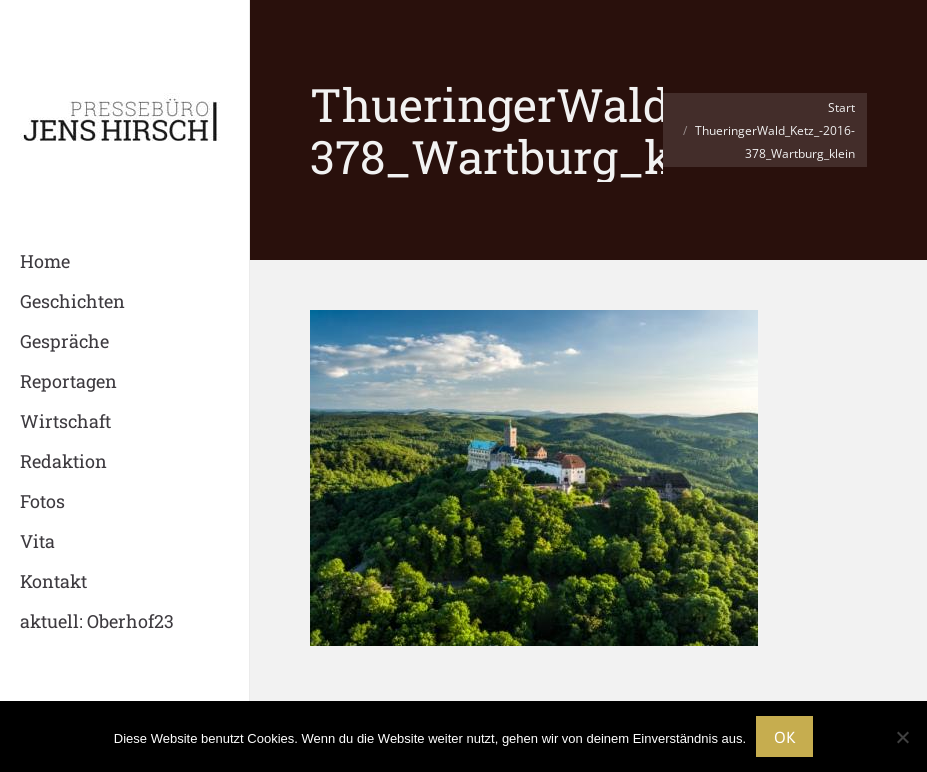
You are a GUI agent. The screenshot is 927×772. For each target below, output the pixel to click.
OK (784, 737)
